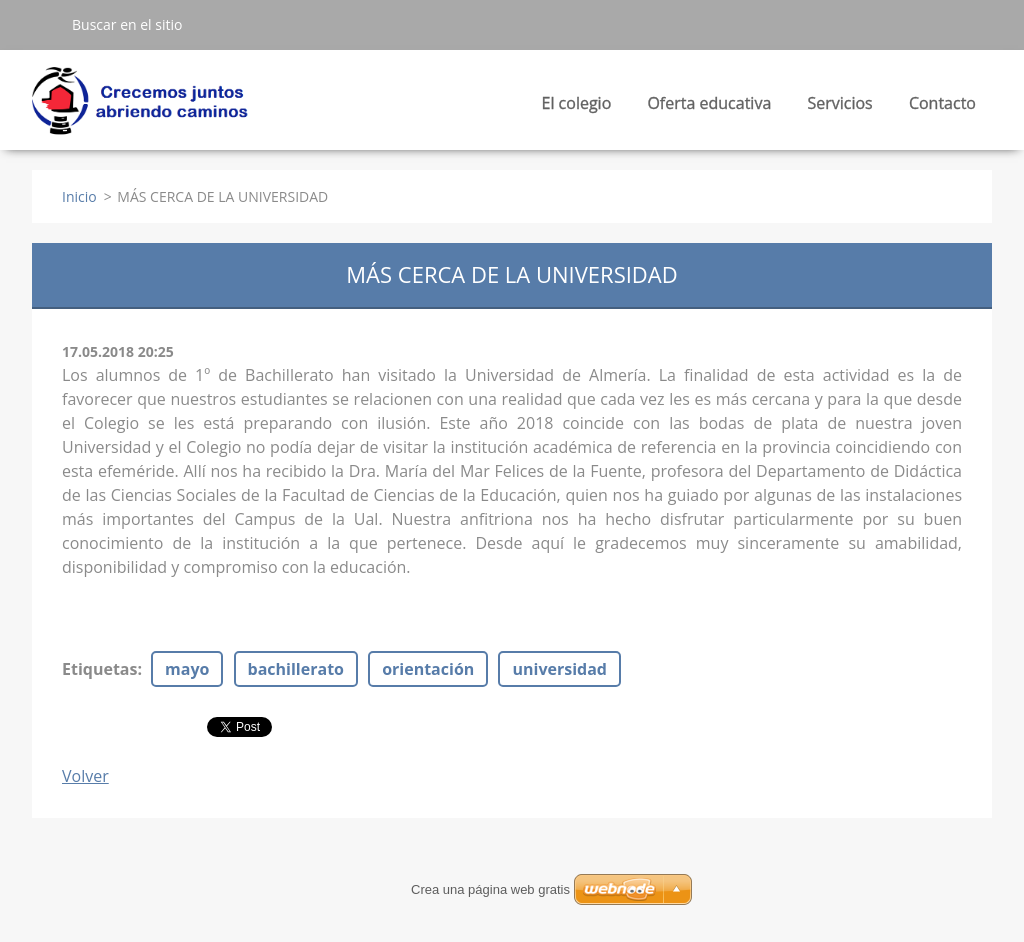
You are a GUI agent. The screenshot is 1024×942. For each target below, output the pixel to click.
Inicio (79, 196)
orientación (428, 669)
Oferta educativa (709, 108)
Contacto (942, 103)
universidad (559, 669)
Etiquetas (99, 669)
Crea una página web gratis (490, 889)
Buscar (44, 24)
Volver (85, 776)
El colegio (577, 108)
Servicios (839, 108)
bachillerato (296, 669)
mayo (187, 669)
